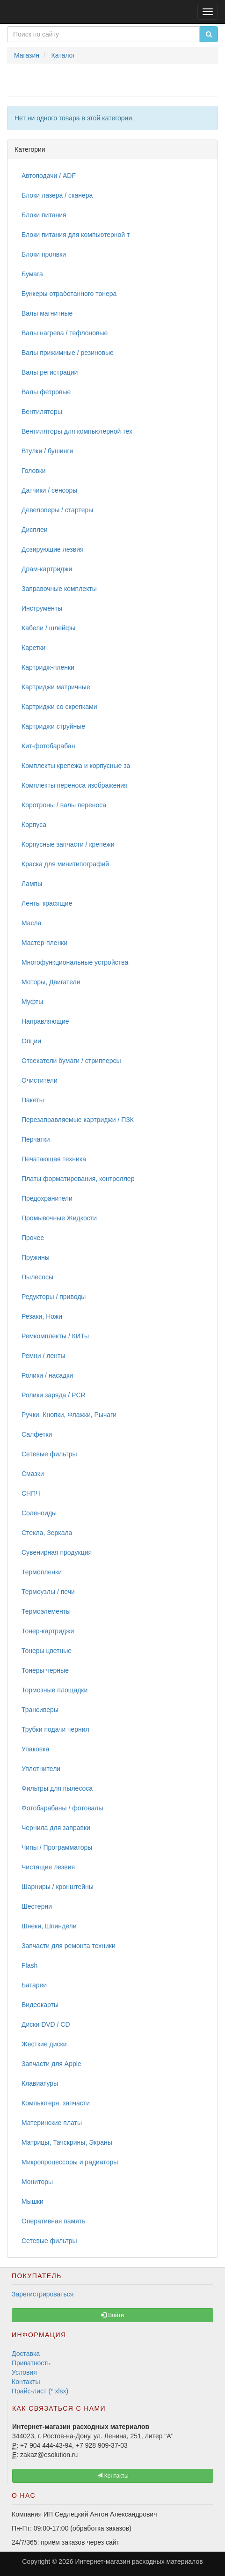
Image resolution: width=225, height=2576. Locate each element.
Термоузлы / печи (48, 1591)
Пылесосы (37, 1277)
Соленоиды (39, 1513)
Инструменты (42, 608)
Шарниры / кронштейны (58, 1886)
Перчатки (36, 1139)
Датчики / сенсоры (49, 490)
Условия (24, 2372)
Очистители (40, 1080)
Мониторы (37, 2181)
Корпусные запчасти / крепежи (68, 844)
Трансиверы (40, 1709)
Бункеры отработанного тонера (69, 293)
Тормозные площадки (54, 1690)
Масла (32, 923)
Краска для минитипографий (65, 864)
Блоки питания (44, 215)
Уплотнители (41, 1768)
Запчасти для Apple (51, 2063)
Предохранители (47, 1198)
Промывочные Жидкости (59, 1218)
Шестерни (37, 1906)
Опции (31, 1041)
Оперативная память (53, 2221)
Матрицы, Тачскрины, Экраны (67, 2142)
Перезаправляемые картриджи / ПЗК (78, 1119)
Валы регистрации (50, 372)
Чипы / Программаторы (57, 1847)
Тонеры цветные (47, 1650)
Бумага (32, 274)
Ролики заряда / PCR (54, 1395)
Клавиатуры (40, 2083)
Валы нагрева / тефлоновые (65, 333)
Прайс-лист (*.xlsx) (40, 2391)
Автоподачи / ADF (49, 175)
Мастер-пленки (44, 942)
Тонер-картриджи (48, 1631)
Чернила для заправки (56, 1827)
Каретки (33, 647)
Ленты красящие (47, 903)
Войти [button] (112, 2315)
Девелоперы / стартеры (57, 510)
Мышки (33, 2201)
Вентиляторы (42, 411)
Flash (29, 1965)
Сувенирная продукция (57, 1552)
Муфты (32, 1001)
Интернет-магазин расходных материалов (139, 2561)
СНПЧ (31, 1493)
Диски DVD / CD (46, 2024)
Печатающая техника (54, 1159)
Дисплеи (35, 529)
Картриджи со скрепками (59, 706)
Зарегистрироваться (42, 2294)
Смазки (33, 1473)
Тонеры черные (45, 1670)
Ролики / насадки (47, 1375)
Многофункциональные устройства (75, 962)
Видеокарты (40, 2004)
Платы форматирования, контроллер (78, 1178)
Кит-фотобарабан (48, 746)
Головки (34, 470)
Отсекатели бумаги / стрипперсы (71, 1060)
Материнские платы (52, 2122)
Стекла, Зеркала (47, 1532)
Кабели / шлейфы (48, 628)
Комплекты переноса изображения (75, 785)
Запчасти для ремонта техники (69, 1945)
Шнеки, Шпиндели (49, 1926)
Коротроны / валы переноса (64, 805)
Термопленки (42, 1572)
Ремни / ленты (43, 1355)
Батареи (34, 1985)
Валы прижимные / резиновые (68, 352)
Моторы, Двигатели (51, 982)
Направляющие (45, 1021)
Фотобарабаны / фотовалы (62, 1808)
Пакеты (33, 1100)
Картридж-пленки (48, 667)
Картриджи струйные (53, 726)
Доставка (26, 2353)
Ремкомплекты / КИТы (55, 1336)
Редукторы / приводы (54, 1296)
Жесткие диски (44, 2044)
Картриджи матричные (56, 687)
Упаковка (35, 1749)
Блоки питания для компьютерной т (76, 234)
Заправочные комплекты (59, 588)
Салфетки (37, 1434)
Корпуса (34, 824)
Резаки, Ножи (42, 1316)
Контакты (26, 2381)
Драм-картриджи (47, 569)
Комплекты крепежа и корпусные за (76, 765)
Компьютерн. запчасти (56, 2103)
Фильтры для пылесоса (57, 1788)
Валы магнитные (47, 313)
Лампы (32, 883)
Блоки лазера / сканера (57, 195)
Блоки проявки (44, 254)
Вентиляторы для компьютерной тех (77, 431)
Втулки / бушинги (47, 451)
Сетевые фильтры (49, 1454)
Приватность (31, 2363)
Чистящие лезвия (48, 1867)
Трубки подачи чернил (55, 1729)
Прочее (33, 1237)
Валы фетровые (46, 392)
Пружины (36, 1257)
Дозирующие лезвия (53, 549)
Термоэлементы (46, 1611)
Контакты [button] (112, 2476)
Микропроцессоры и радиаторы (70, 2162)
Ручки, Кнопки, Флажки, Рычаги (69, 1414)
